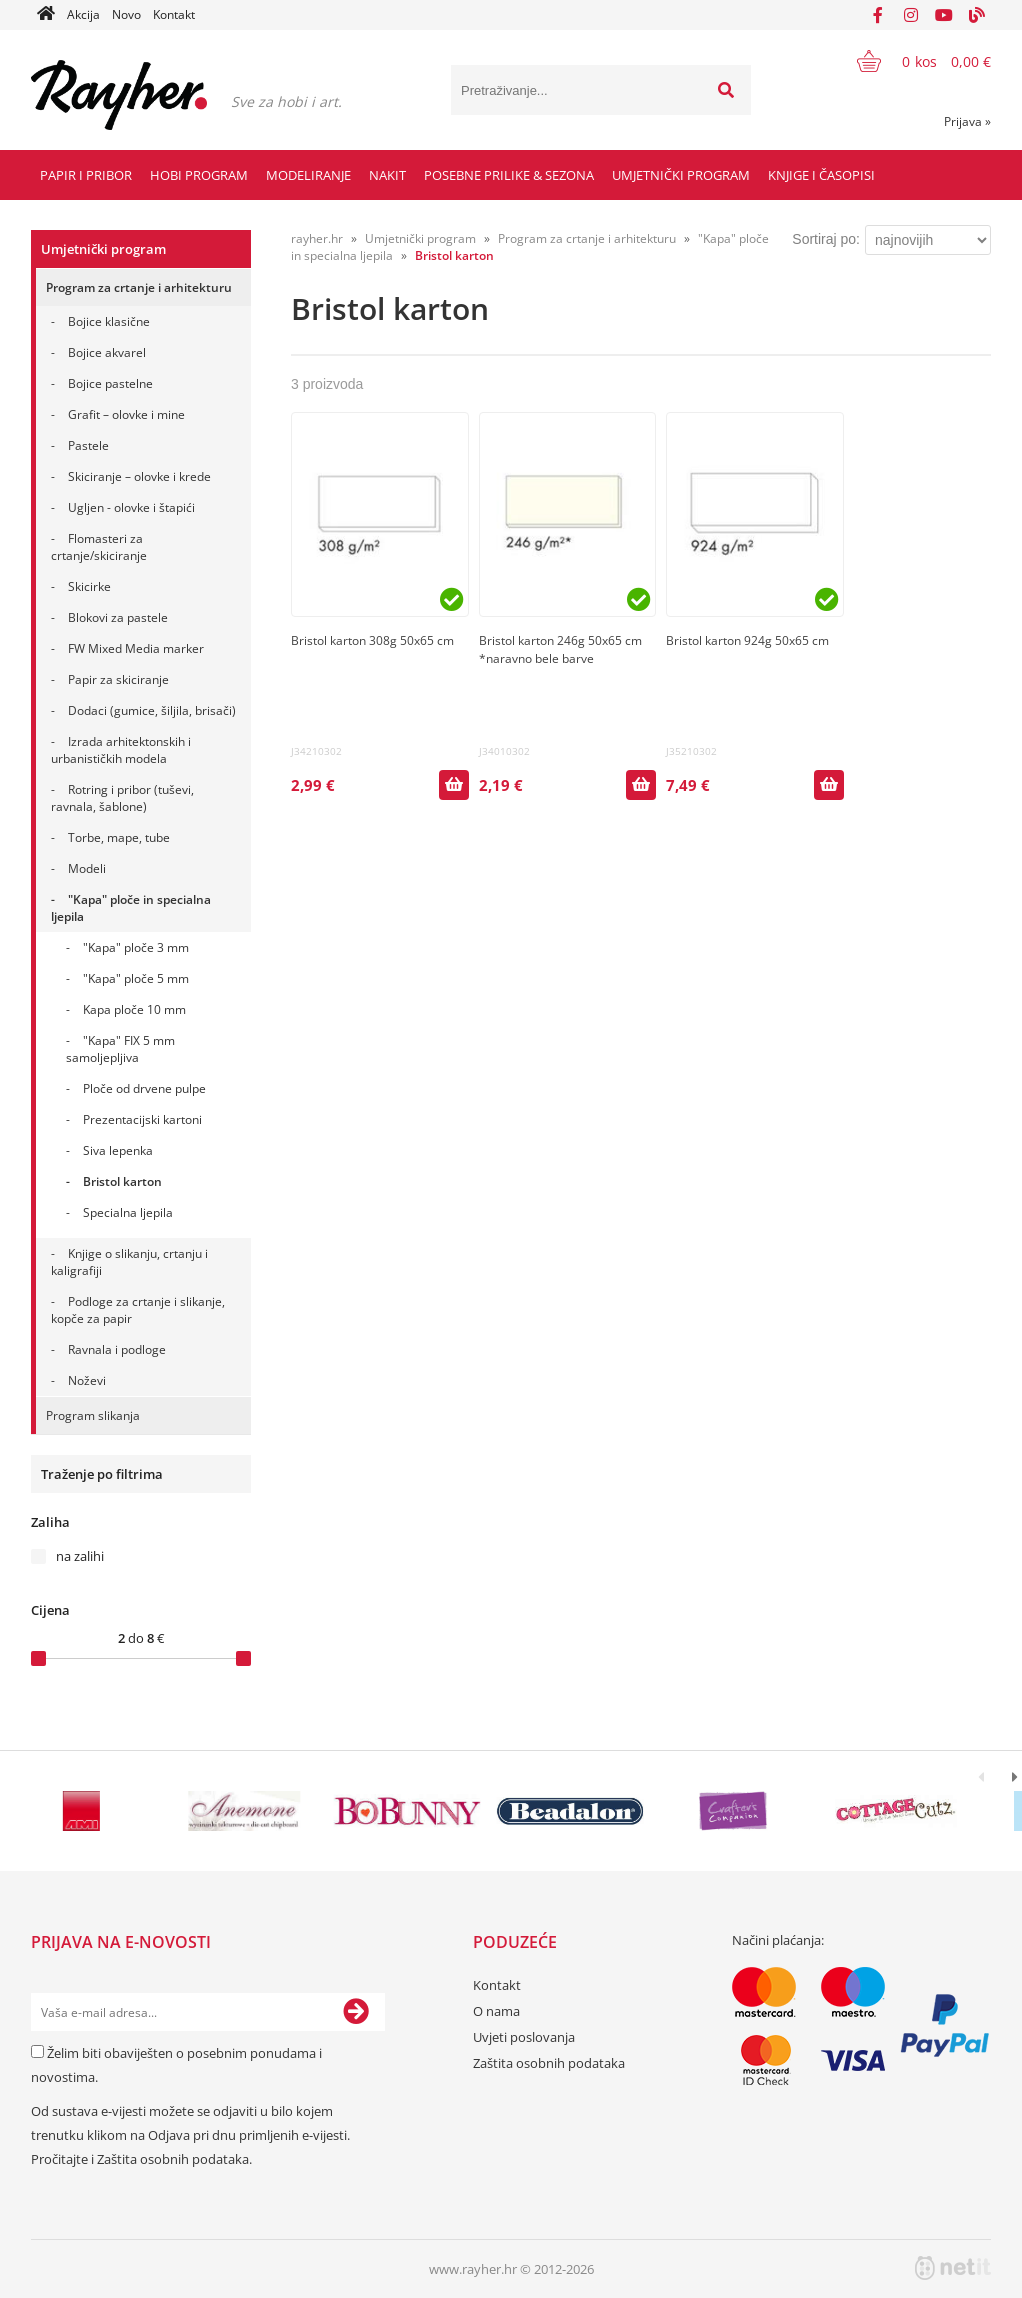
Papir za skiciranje (118, 679)
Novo (126, 14)
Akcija (83, 14)
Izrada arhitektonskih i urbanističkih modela (121, 750)
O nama (496, 2011)
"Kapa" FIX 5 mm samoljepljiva (120, 1049)
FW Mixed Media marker (136, 648)
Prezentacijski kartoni (142, 1119)
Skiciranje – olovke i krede (139, 476)
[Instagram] (911, 15)
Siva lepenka (118, 1150)
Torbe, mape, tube (119, 837)
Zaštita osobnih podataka (173, 2159)
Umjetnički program (681, 175)
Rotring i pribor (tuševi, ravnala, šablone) (122, 798)
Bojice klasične (109, 321)
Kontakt (174, 14)
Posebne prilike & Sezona (509, 175)
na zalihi (80, 1556)
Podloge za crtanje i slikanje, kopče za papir (138, 1310)
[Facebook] (878, 15)
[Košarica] (911, 61)
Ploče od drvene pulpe (144, 1088)
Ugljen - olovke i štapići (131, 507)
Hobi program (199, 175)
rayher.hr (317, 238)
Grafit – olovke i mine (126, 414)
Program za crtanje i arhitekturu (139, 287)
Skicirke (89, 586)
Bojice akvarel (107, 352)
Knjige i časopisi (821, 175)
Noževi (87, 1380)
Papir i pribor (86, 175)
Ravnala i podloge (117, 1349)
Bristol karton (122, 1181)
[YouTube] (944, 15)
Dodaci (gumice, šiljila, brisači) (152, 710)
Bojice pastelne (110, 383)
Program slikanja (93, 1415)
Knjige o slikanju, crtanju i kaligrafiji (129, 1262)
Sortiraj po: (826, 239)
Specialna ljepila (128, 1212)
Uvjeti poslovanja (524, 2037)
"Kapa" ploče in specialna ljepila (131, 908)
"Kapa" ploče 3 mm (136, 947)
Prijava (967, 121)
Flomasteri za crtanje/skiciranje (99, 547)
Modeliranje (308, 175)
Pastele (88, 445)
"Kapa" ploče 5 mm (136, 978)
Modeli (87, 868)
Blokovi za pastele (118, 617)
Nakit (387, 175)
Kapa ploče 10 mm (134, 1009)
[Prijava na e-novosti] (356, 2012)
